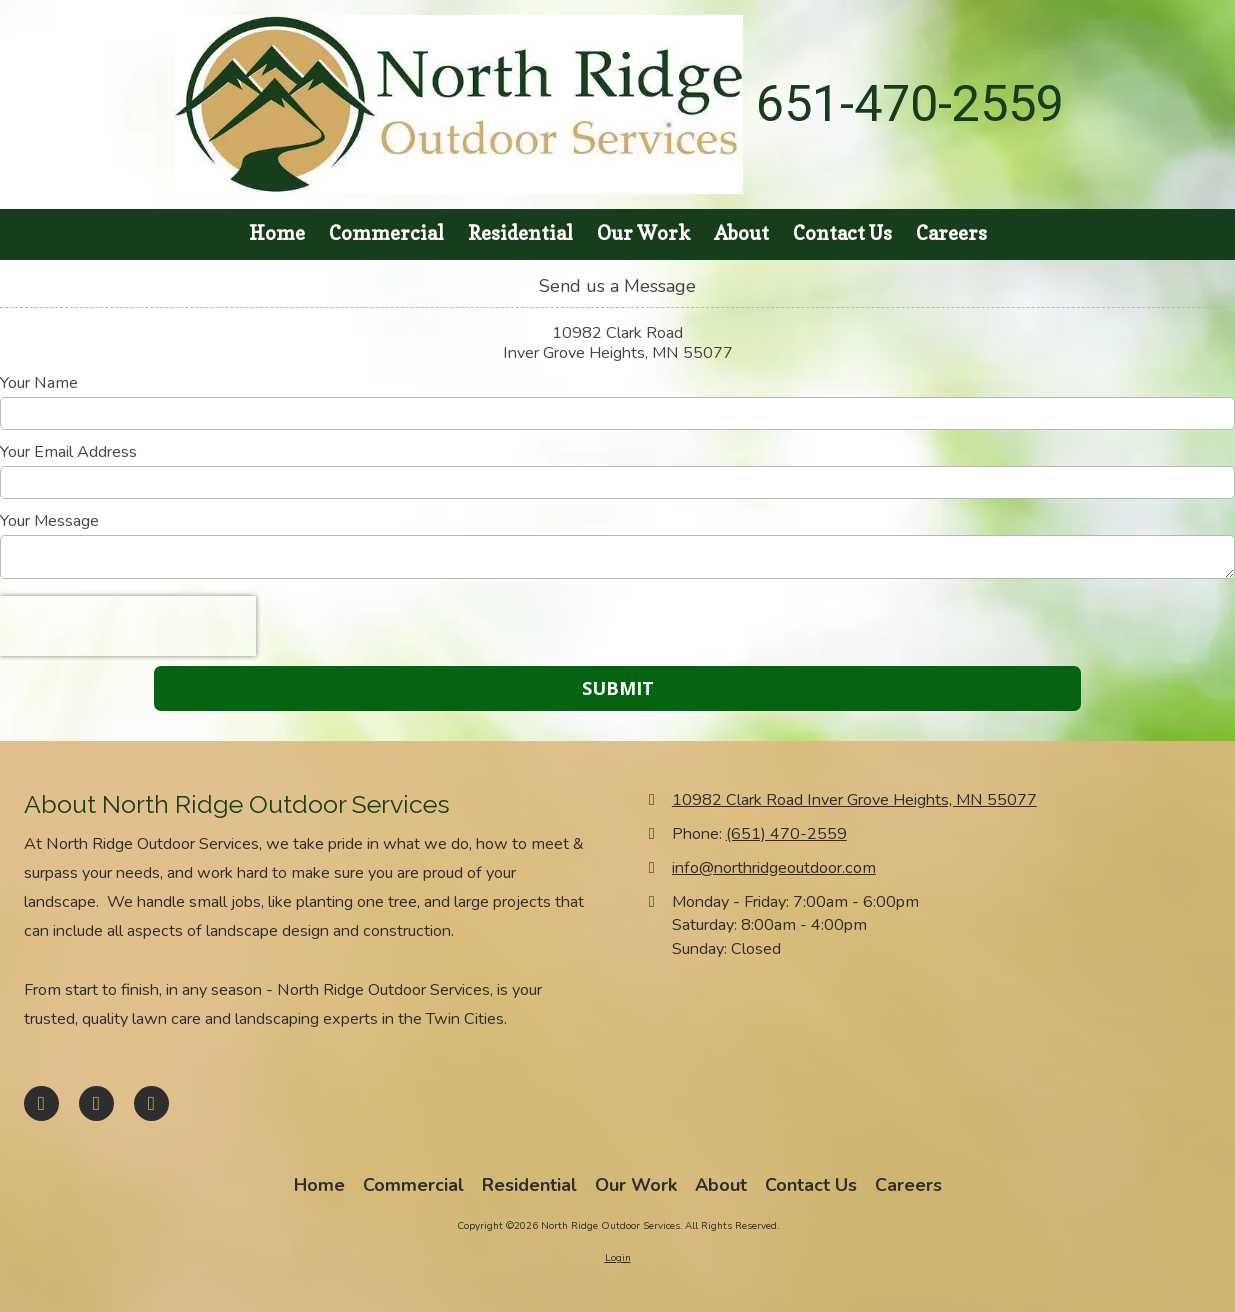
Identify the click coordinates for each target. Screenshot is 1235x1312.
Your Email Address (68, 452)
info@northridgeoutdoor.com (774, 868)
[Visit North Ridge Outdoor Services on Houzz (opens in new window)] (151, 1103)
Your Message (49, 521)
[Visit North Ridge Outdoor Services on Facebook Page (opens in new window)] (41, 1103)
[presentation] (128, 626)
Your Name (39, 383)
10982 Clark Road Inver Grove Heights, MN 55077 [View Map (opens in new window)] (854, 800)
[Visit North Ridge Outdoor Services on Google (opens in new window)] (96, 1103)
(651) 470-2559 (786, 834)
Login (618, 1258)
